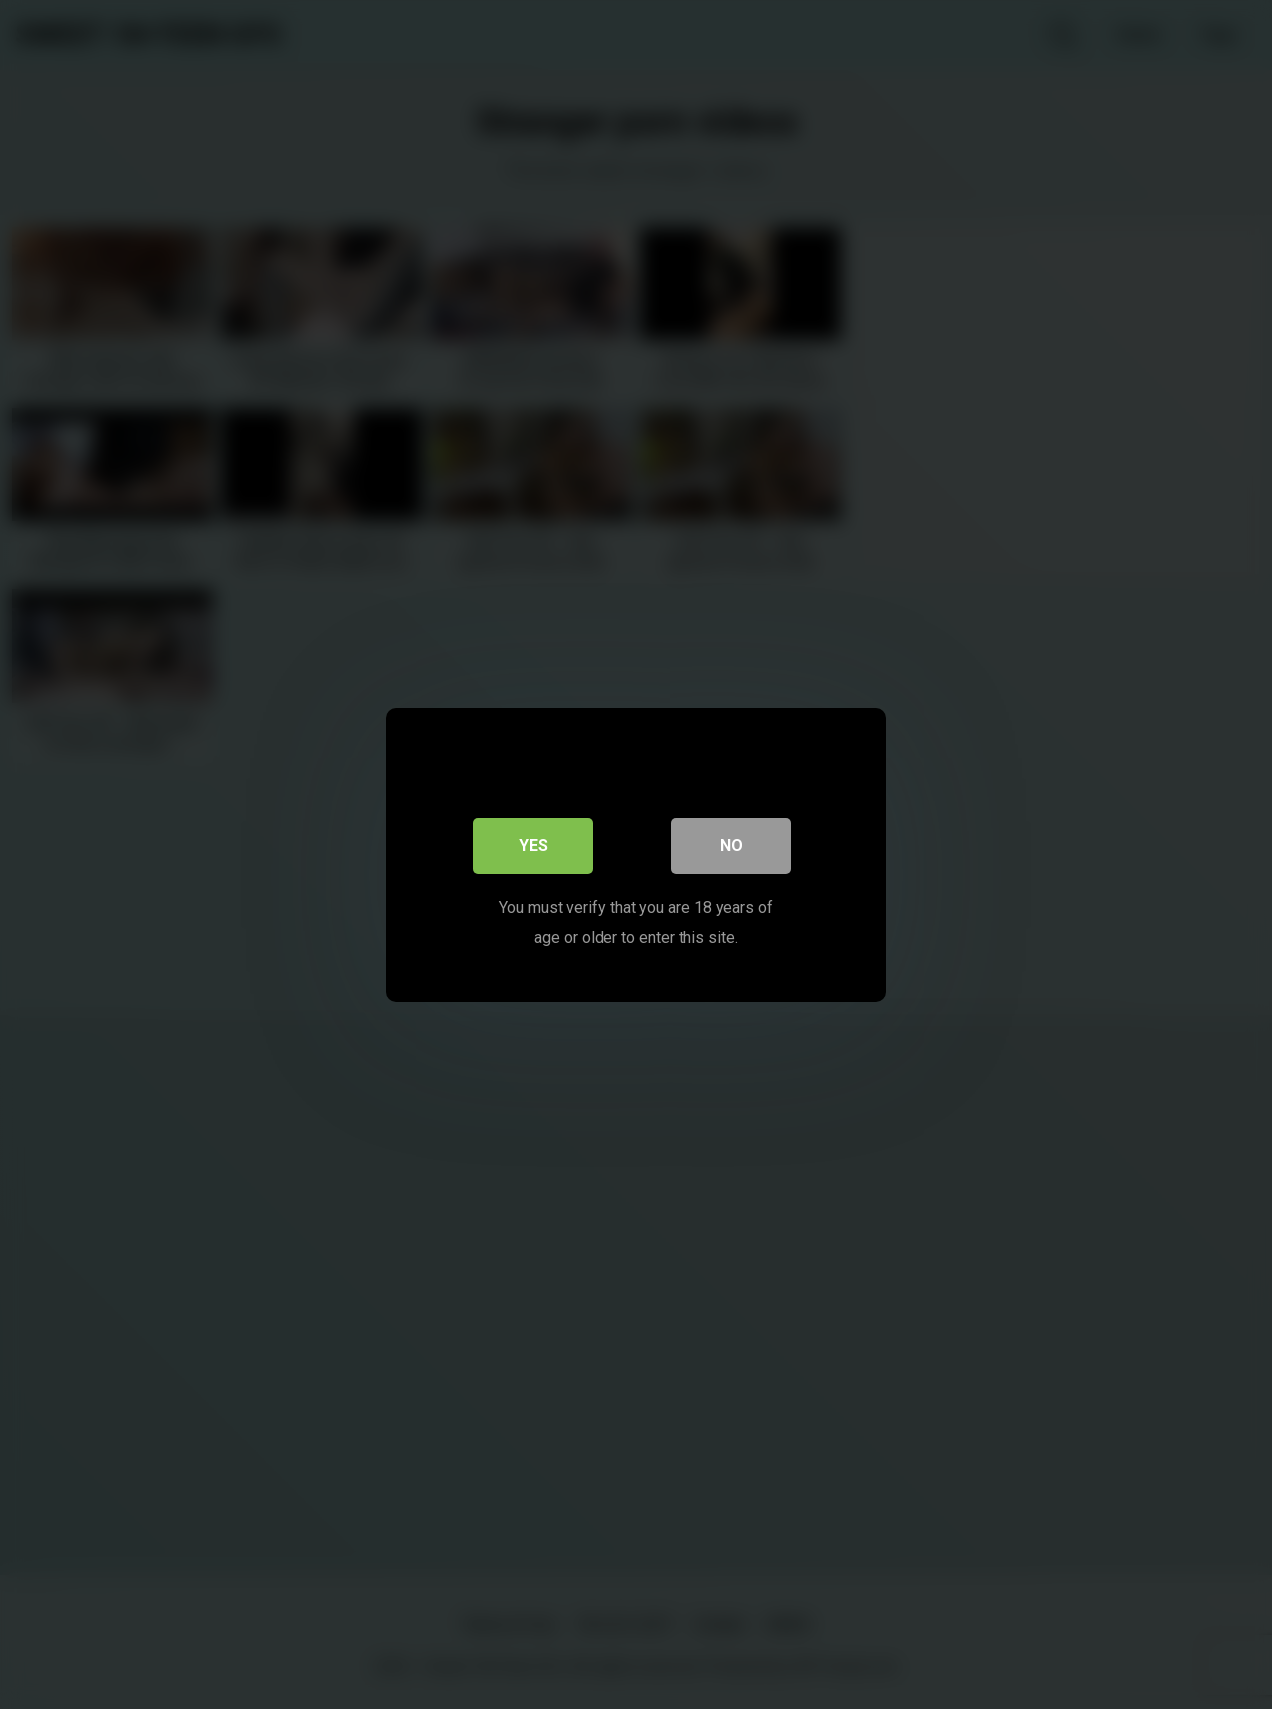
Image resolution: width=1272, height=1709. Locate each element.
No (731, 844)
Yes (533, 844)
